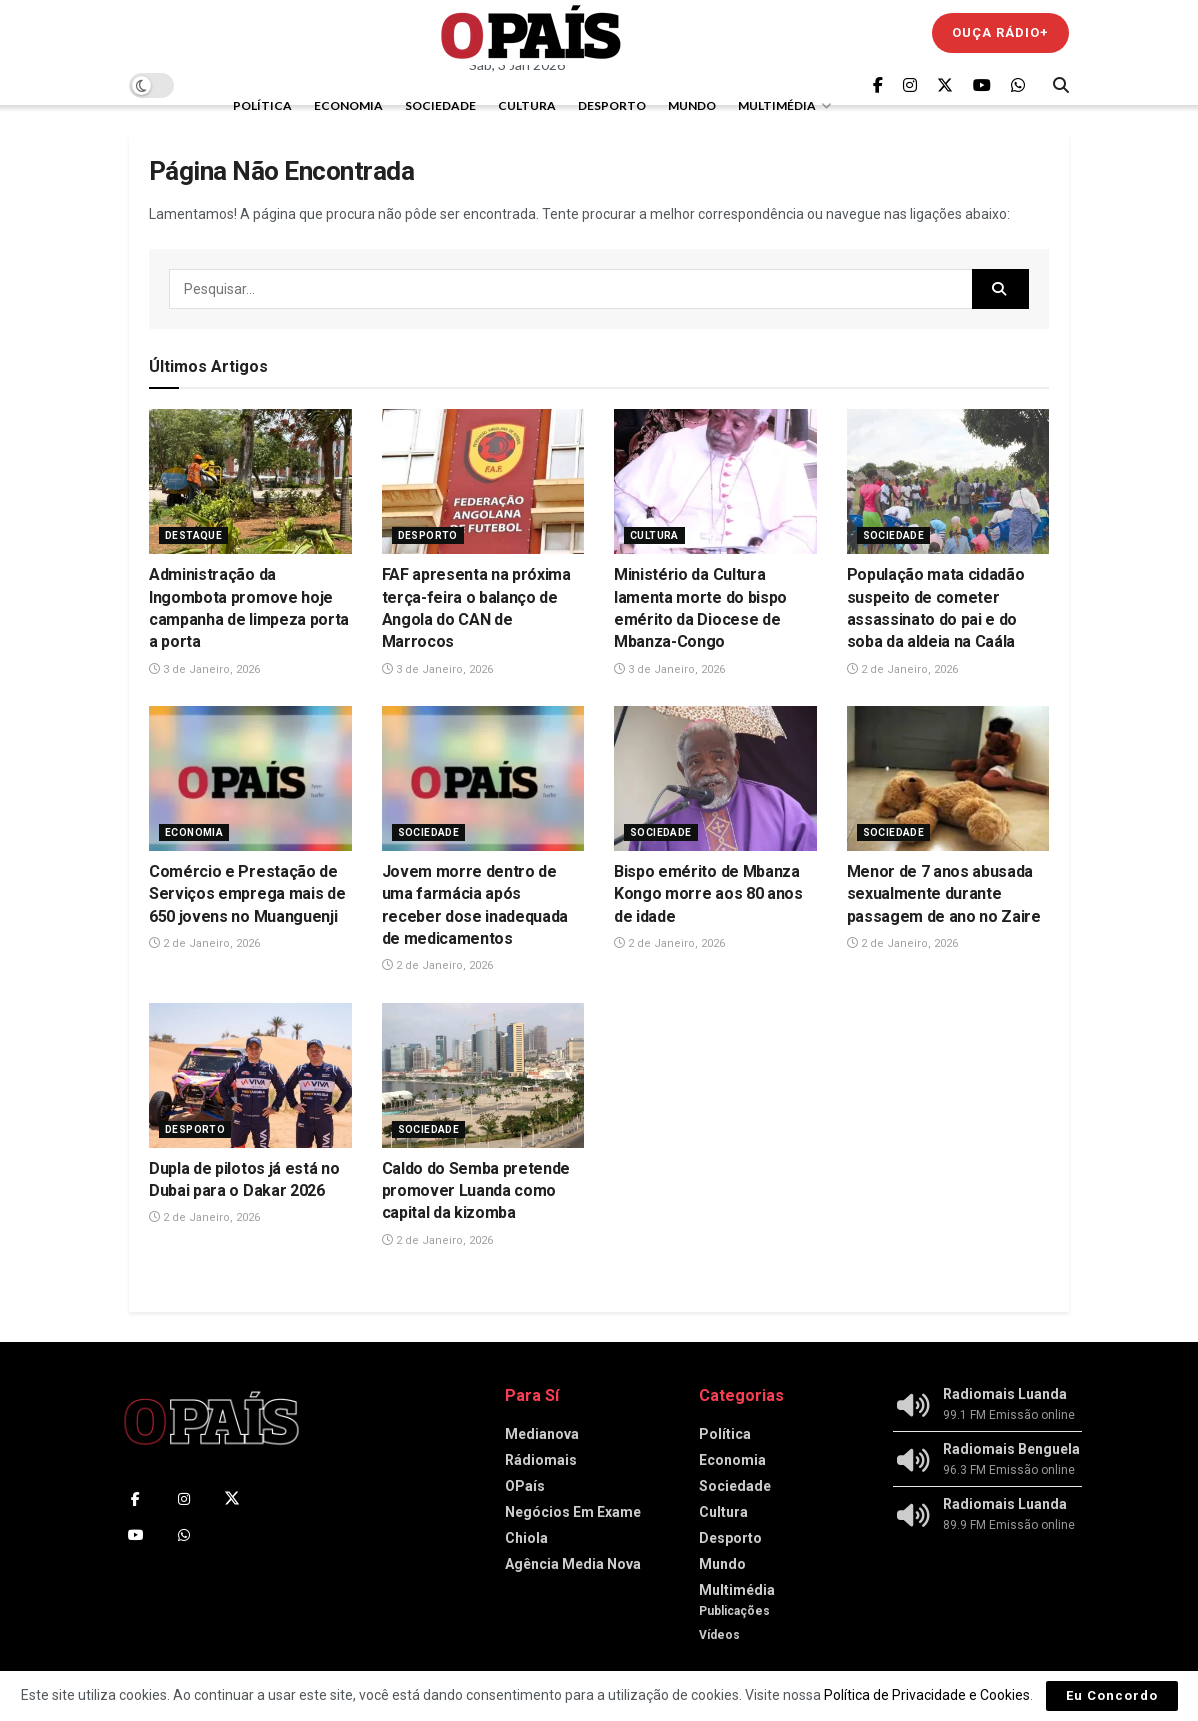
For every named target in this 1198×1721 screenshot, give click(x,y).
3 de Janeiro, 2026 (204, 669)
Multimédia (777, 105)
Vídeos (719, 1635)
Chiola (526, 1538)
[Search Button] (1061, 85)
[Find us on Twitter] (945, 85)
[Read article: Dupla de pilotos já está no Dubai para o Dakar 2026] (250, 1075)
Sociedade (440, 105)
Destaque (193, 535)
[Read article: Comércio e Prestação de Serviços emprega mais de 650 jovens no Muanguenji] (250, 778)
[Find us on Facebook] (878, 85)
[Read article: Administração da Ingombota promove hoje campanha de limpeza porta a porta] (250, 481)
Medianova (542, 1434)
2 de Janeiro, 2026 (902, 669)
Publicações (734, 1611)
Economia (348, 105)
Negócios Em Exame (573, 1512)
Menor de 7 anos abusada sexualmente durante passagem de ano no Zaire (944, 894)
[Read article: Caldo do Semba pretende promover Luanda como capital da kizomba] (483, 1075)
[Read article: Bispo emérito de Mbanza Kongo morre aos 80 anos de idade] (715, 778)
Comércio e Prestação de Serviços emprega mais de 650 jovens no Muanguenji (247, 894)
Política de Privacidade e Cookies (927, 1695)
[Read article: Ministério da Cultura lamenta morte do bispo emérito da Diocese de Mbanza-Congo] (715, 481)
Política (262, 105)
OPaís (525, 1486)
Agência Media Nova (573, 1564)
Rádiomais (541, 1460)
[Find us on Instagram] (910, 85)
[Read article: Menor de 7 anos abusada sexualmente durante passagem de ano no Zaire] (948, 778)
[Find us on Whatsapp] (1018, 85)
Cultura (527, 105)
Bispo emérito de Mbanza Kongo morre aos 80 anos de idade (708, 894)
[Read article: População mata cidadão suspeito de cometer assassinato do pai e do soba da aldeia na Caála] (948, 481)
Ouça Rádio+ (1000, 32)
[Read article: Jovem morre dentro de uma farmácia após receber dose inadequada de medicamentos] (483, 778)
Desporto (612, 105)
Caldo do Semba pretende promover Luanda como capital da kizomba (476, 1191)
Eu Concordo (1112, 1695)
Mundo (692, 105)
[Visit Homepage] (531, 32)
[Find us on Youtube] (982, 85)
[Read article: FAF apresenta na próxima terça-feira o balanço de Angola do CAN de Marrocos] (483, 481)
